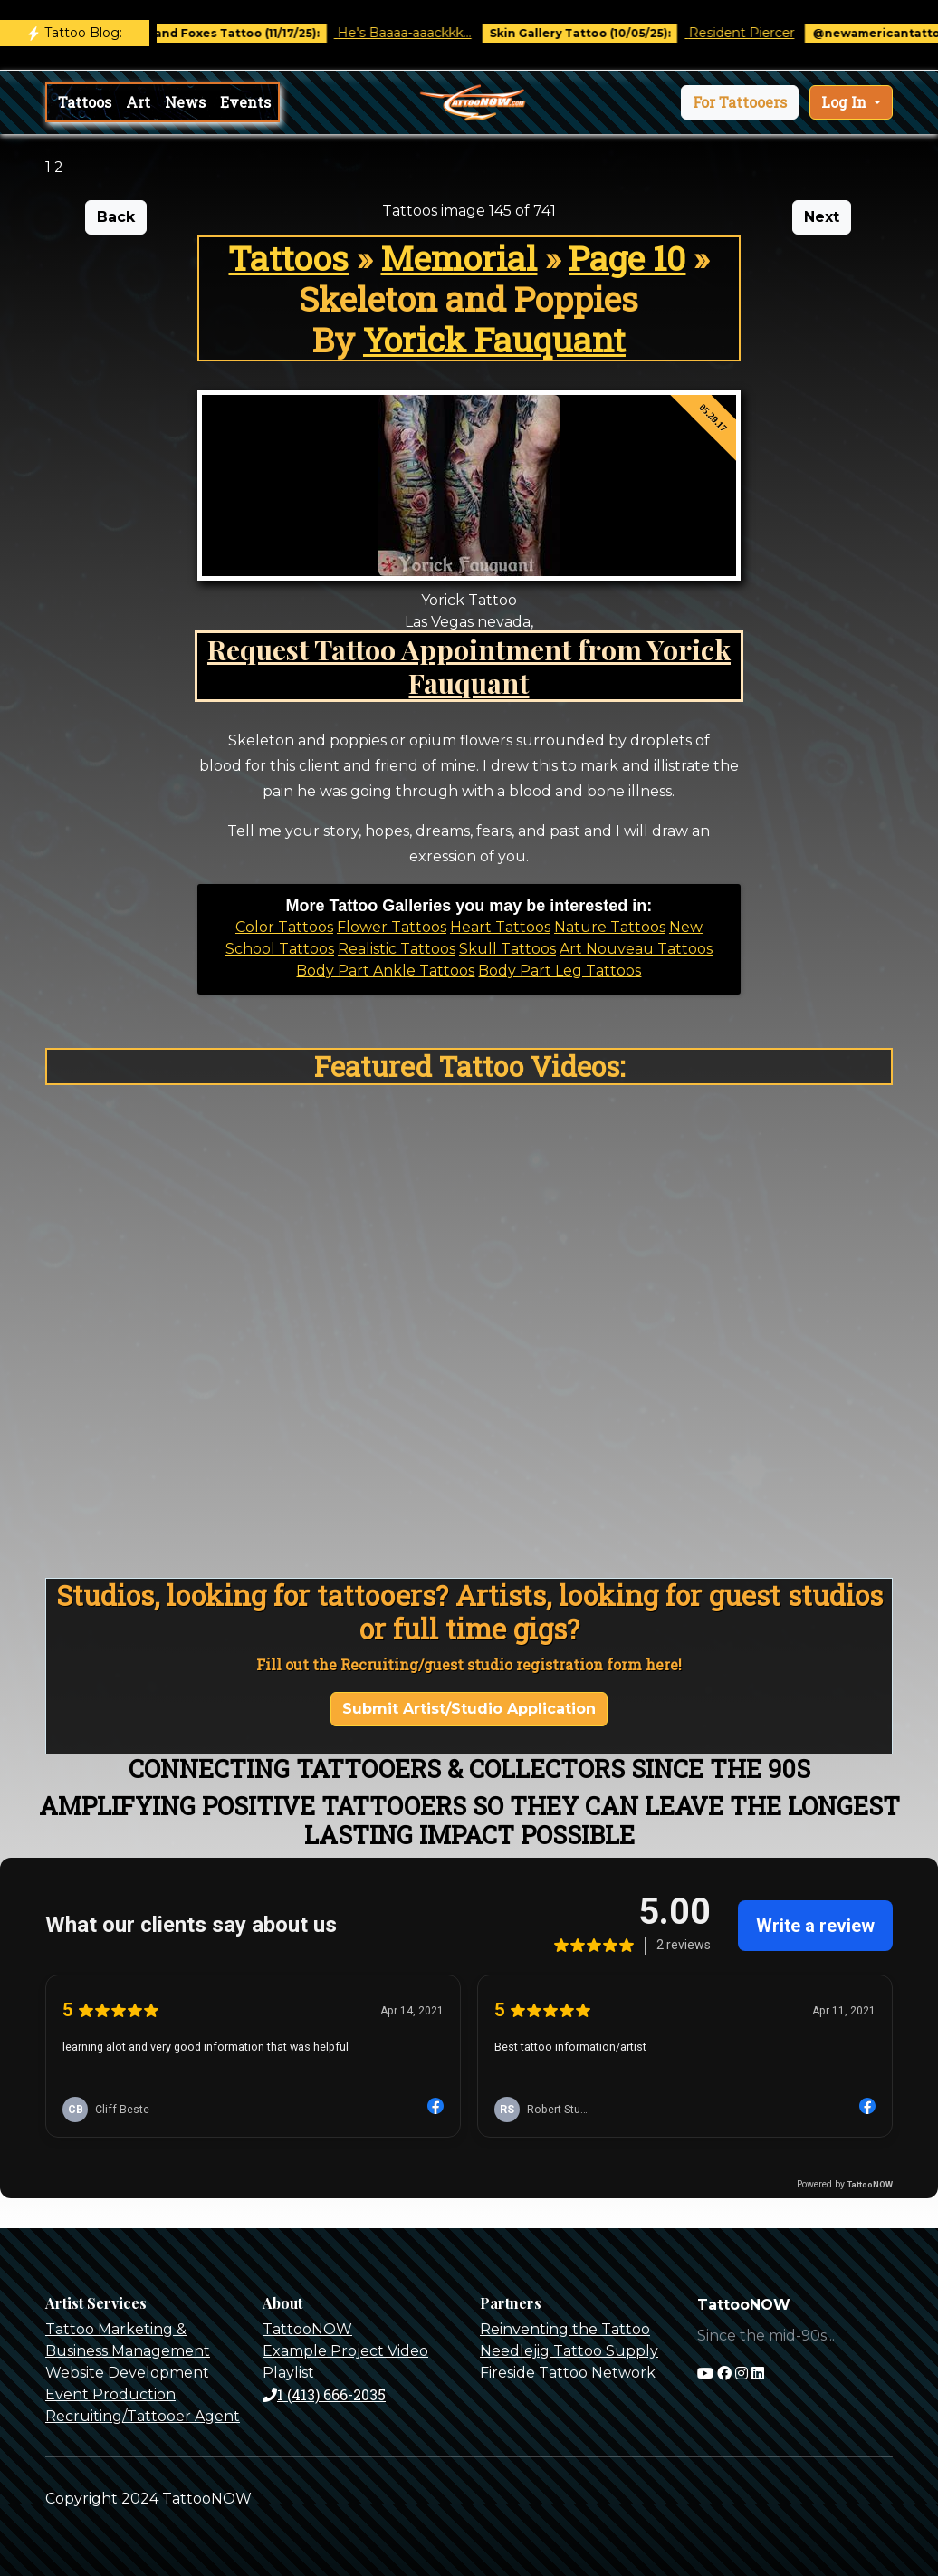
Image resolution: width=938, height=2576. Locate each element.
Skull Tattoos (507, 948)
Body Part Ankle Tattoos (385, 970)
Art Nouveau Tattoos (636, 948)
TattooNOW (307, 2329)
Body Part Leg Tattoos (559, 970)
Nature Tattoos (609, 927)
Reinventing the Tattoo (565, 2329)
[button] (740, 102)
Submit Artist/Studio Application (469, 1708)
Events (245, 101)
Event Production (110, 2394)
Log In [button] (845, 101)
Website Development (127, 2372)
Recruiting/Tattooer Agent (142, 2416)
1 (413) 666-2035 (324, 2394)
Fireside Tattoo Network (568, 2372)
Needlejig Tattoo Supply (569, 2351)
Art (138, 101)
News (185, 101)
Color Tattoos (284, 927)
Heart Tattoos (500, 927)
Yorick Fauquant (494, 339)
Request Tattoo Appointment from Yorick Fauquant (469, 665)
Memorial (458, 257)
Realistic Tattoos (396, 948)
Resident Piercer (754, 32)
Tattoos (84, 101)
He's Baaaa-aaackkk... (416, 32)
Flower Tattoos (391, 927)
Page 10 (627, 257)
